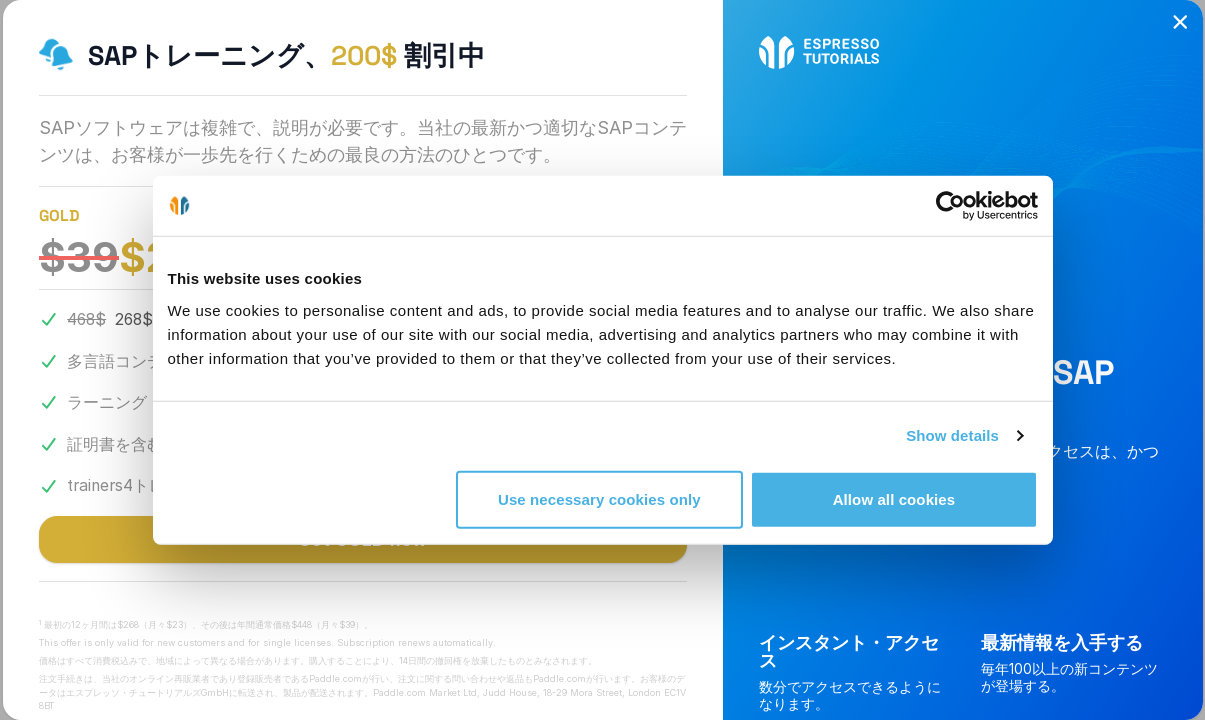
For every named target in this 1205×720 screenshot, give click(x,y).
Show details (952, 435)
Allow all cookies (894, 498)
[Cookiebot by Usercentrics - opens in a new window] (950, 206)
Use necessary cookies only (599, 498)
